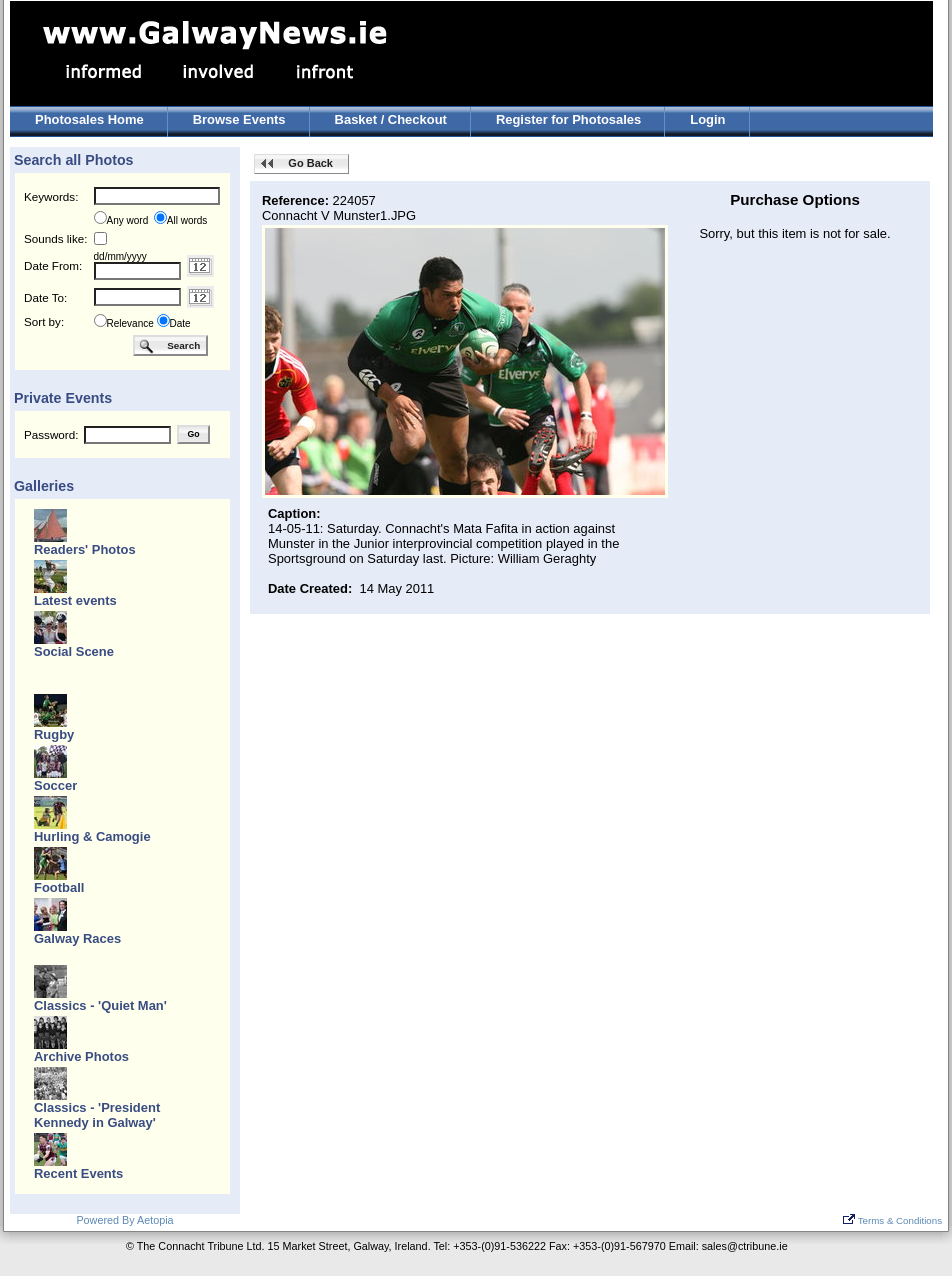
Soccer (55, 785)
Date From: (53, 265)
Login (707, 119)
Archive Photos (81, 1056)
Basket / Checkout (391, 119)
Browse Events (239, 119)
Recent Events (78, 1173)
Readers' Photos (85, 549)
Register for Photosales (568, 119)
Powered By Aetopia (124, 1220)
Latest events (75, 600)
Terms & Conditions (892, 1220)
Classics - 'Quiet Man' (100, 1005)
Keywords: (51, 196)
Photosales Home (89, 119)
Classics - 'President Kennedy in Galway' (97, 1115)
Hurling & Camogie (92, 836)
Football (59, 887)
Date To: (45, 297)
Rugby (54, 734)
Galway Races (77, 938)
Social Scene (74, 651)
